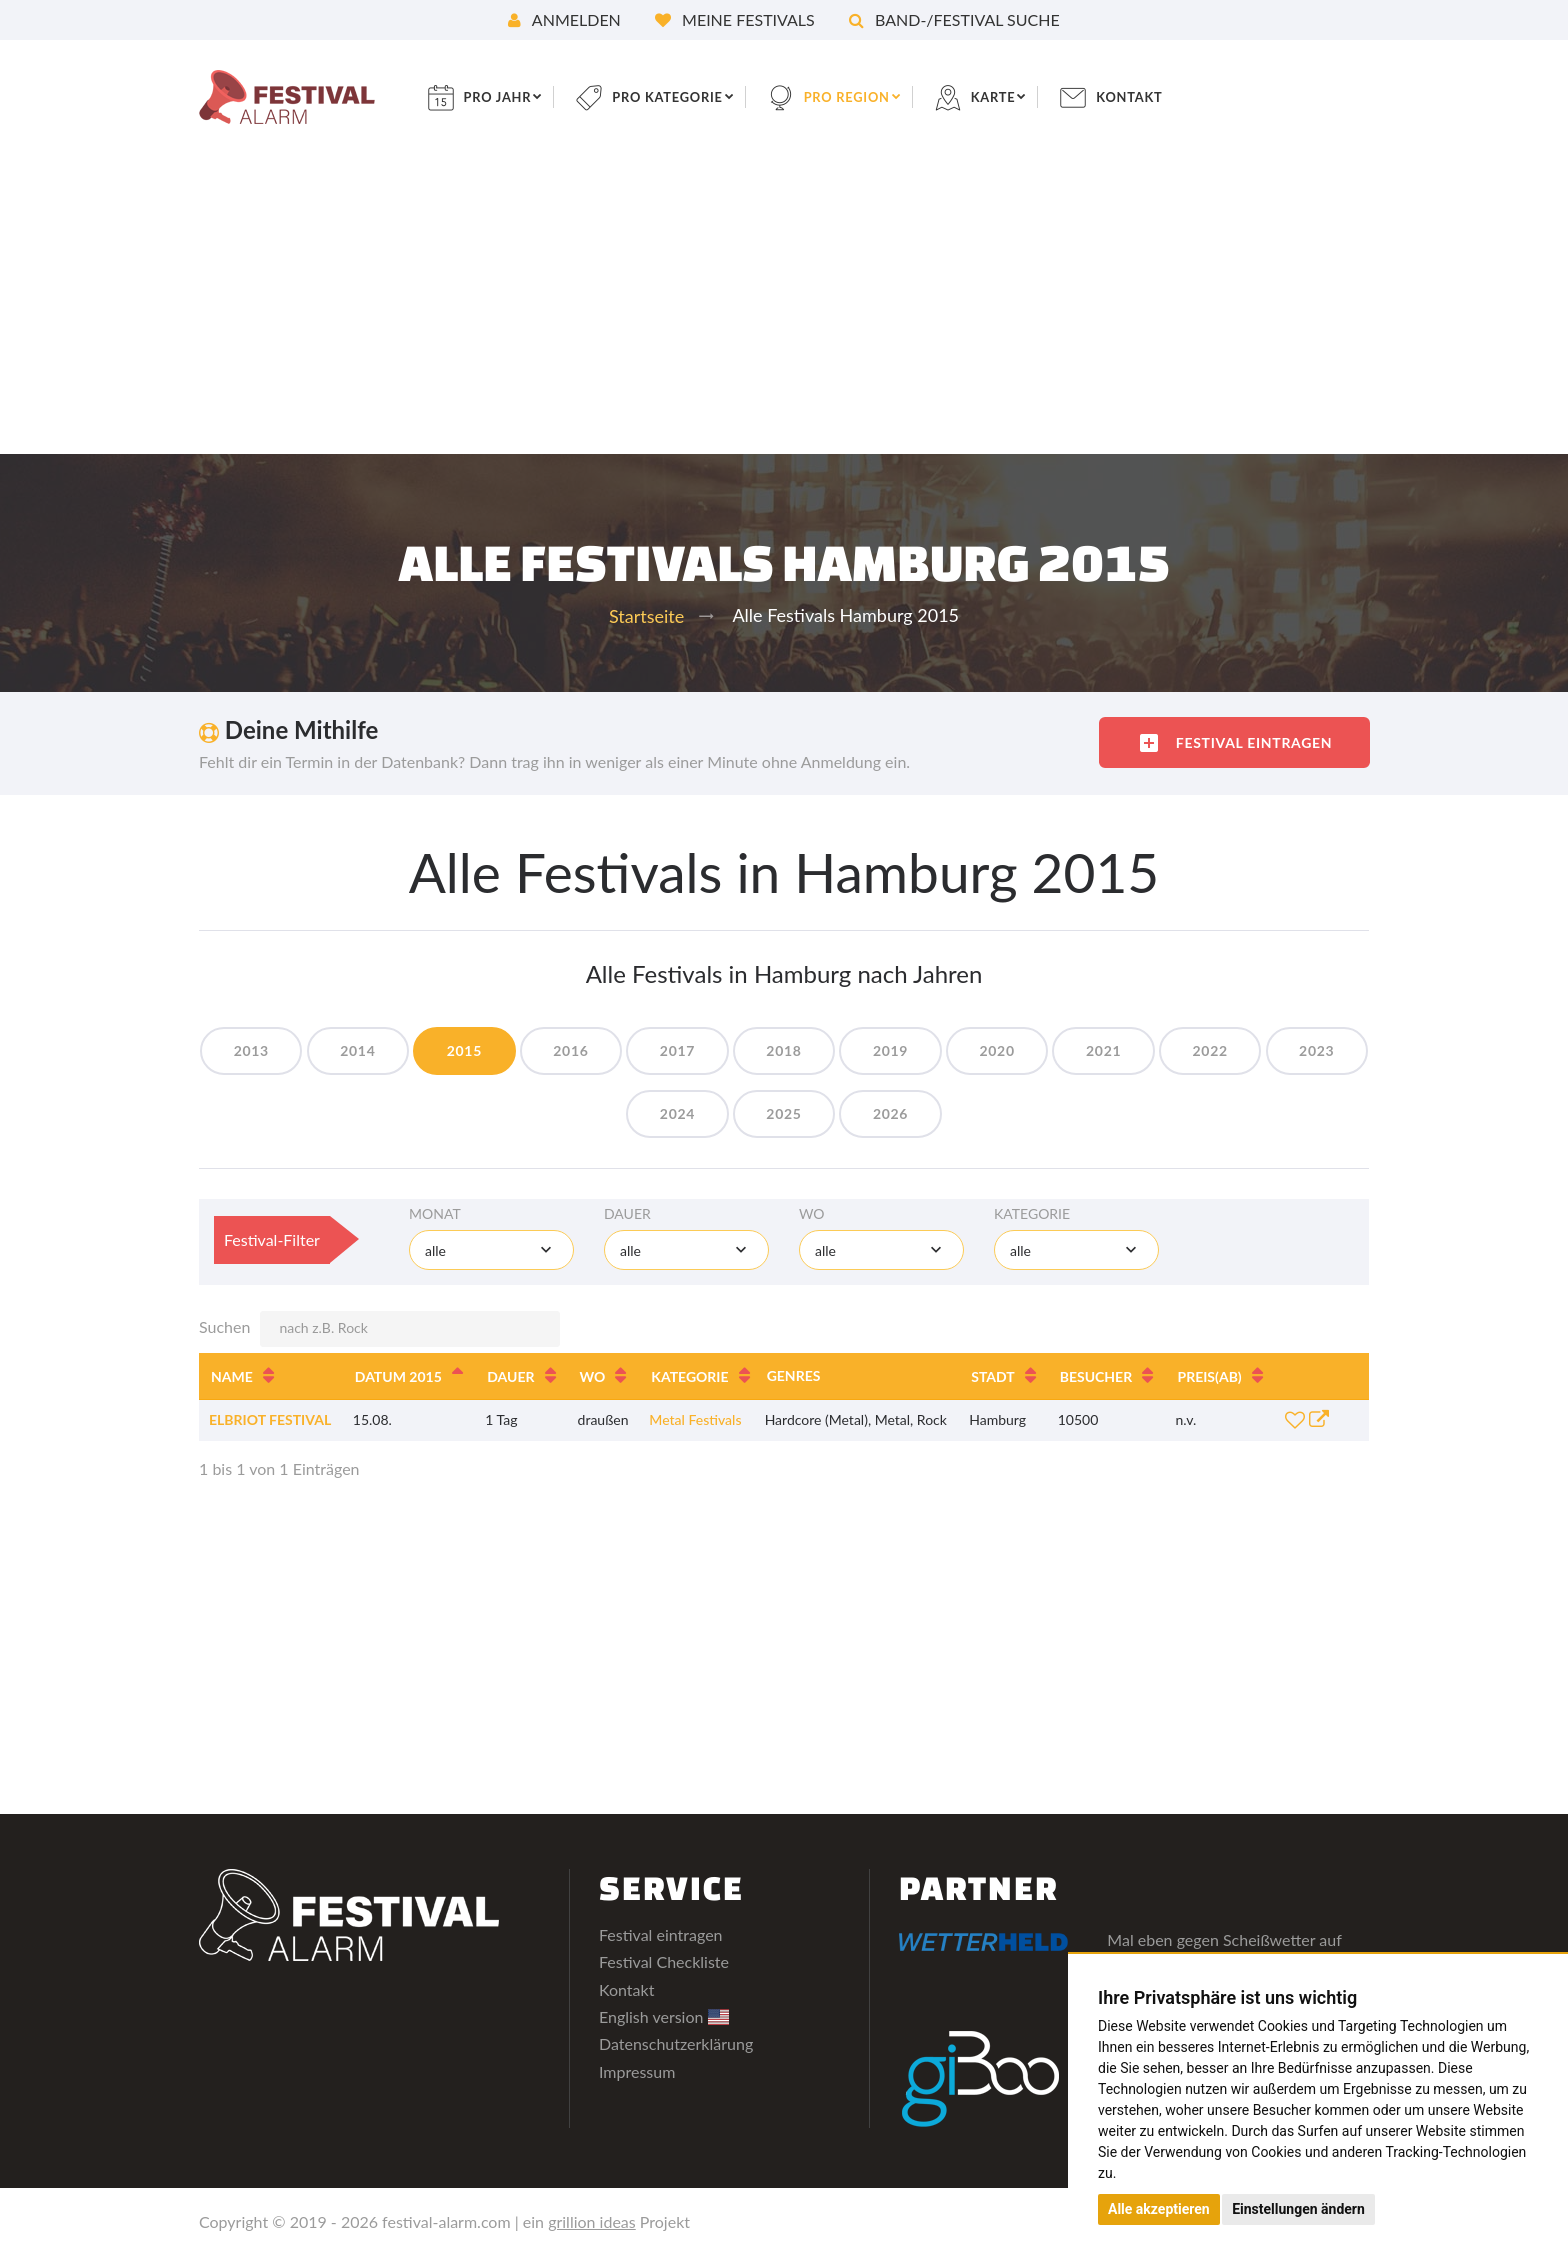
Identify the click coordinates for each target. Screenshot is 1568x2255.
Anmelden (564, 19)
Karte (1032, 96)
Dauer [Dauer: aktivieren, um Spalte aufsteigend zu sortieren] (510, 1376)
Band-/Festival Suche (954, 19)
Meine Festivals (735, 19)
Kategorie (1032, 1213)
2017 (727, 1050)
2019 (953, 1050)
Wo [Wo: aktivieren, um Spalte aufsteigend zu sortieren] (593, 1376)
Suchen (379, 1329)
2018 (840, 1050)
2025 (840, 1113)
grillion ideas (592, 2221)
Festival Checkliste (664, 1961)
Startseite (646, 616)
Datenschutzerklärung (676, 2043)
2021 (1180, 1050)
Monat (435, 1213)
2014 (386, 1050)
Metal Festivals (695, 1419)
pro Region (880, 96)
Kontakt (1174, 96)
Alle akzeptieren (1159, 2209)
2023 (613, 1113)
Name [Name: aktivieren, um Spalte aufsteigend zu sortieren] (232, 1376)
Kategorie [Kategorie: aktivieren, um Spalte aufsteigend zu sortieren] (689, 1376)
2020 (1067, 1050)
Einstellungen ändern (1298, 2209)
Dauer (627, 1213)
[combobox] (491, 1250)
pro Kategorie (692, 96)
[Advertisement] (784, 304)
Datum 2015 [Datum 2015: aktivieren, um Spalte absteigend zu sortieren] (398, 1376)
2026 (953, 1113)
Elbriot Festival (270, 1419)
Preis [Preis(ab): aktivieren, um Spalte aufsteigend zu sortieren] (1210, 1376)
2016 (613, 1050)
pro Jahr (514, 96)
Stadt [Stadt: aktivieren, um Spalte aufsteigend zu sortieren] (993, 1376)
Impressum (637, 2071)
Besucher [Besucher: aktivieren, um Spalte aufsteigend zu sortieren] (1096, 1376)
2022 (1294, 1050)
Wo (812, 1213)
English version (664, 2016)
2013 (273, 1050)
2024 (727, 1113)
